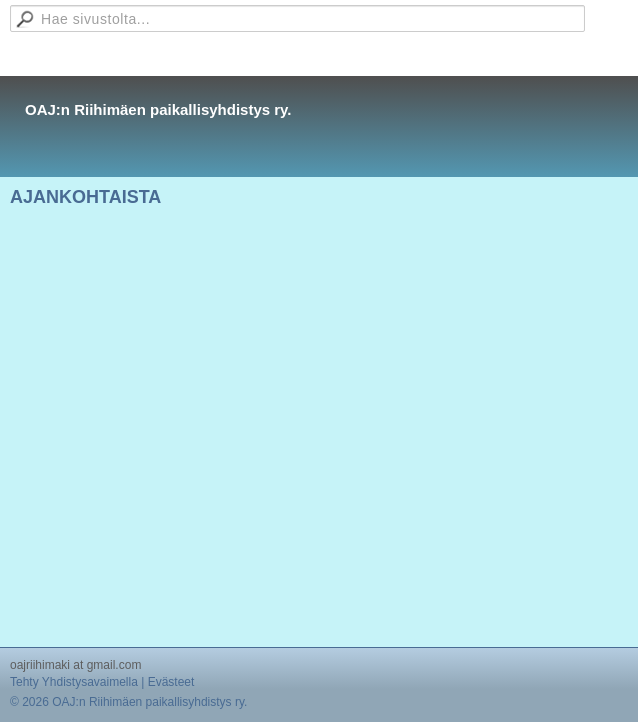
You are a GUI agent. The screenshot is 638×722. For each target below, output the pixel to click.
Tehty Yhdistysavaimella (74, 682)
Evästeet (171, 682)
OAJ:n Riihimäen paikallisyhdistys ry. (158, 109)
